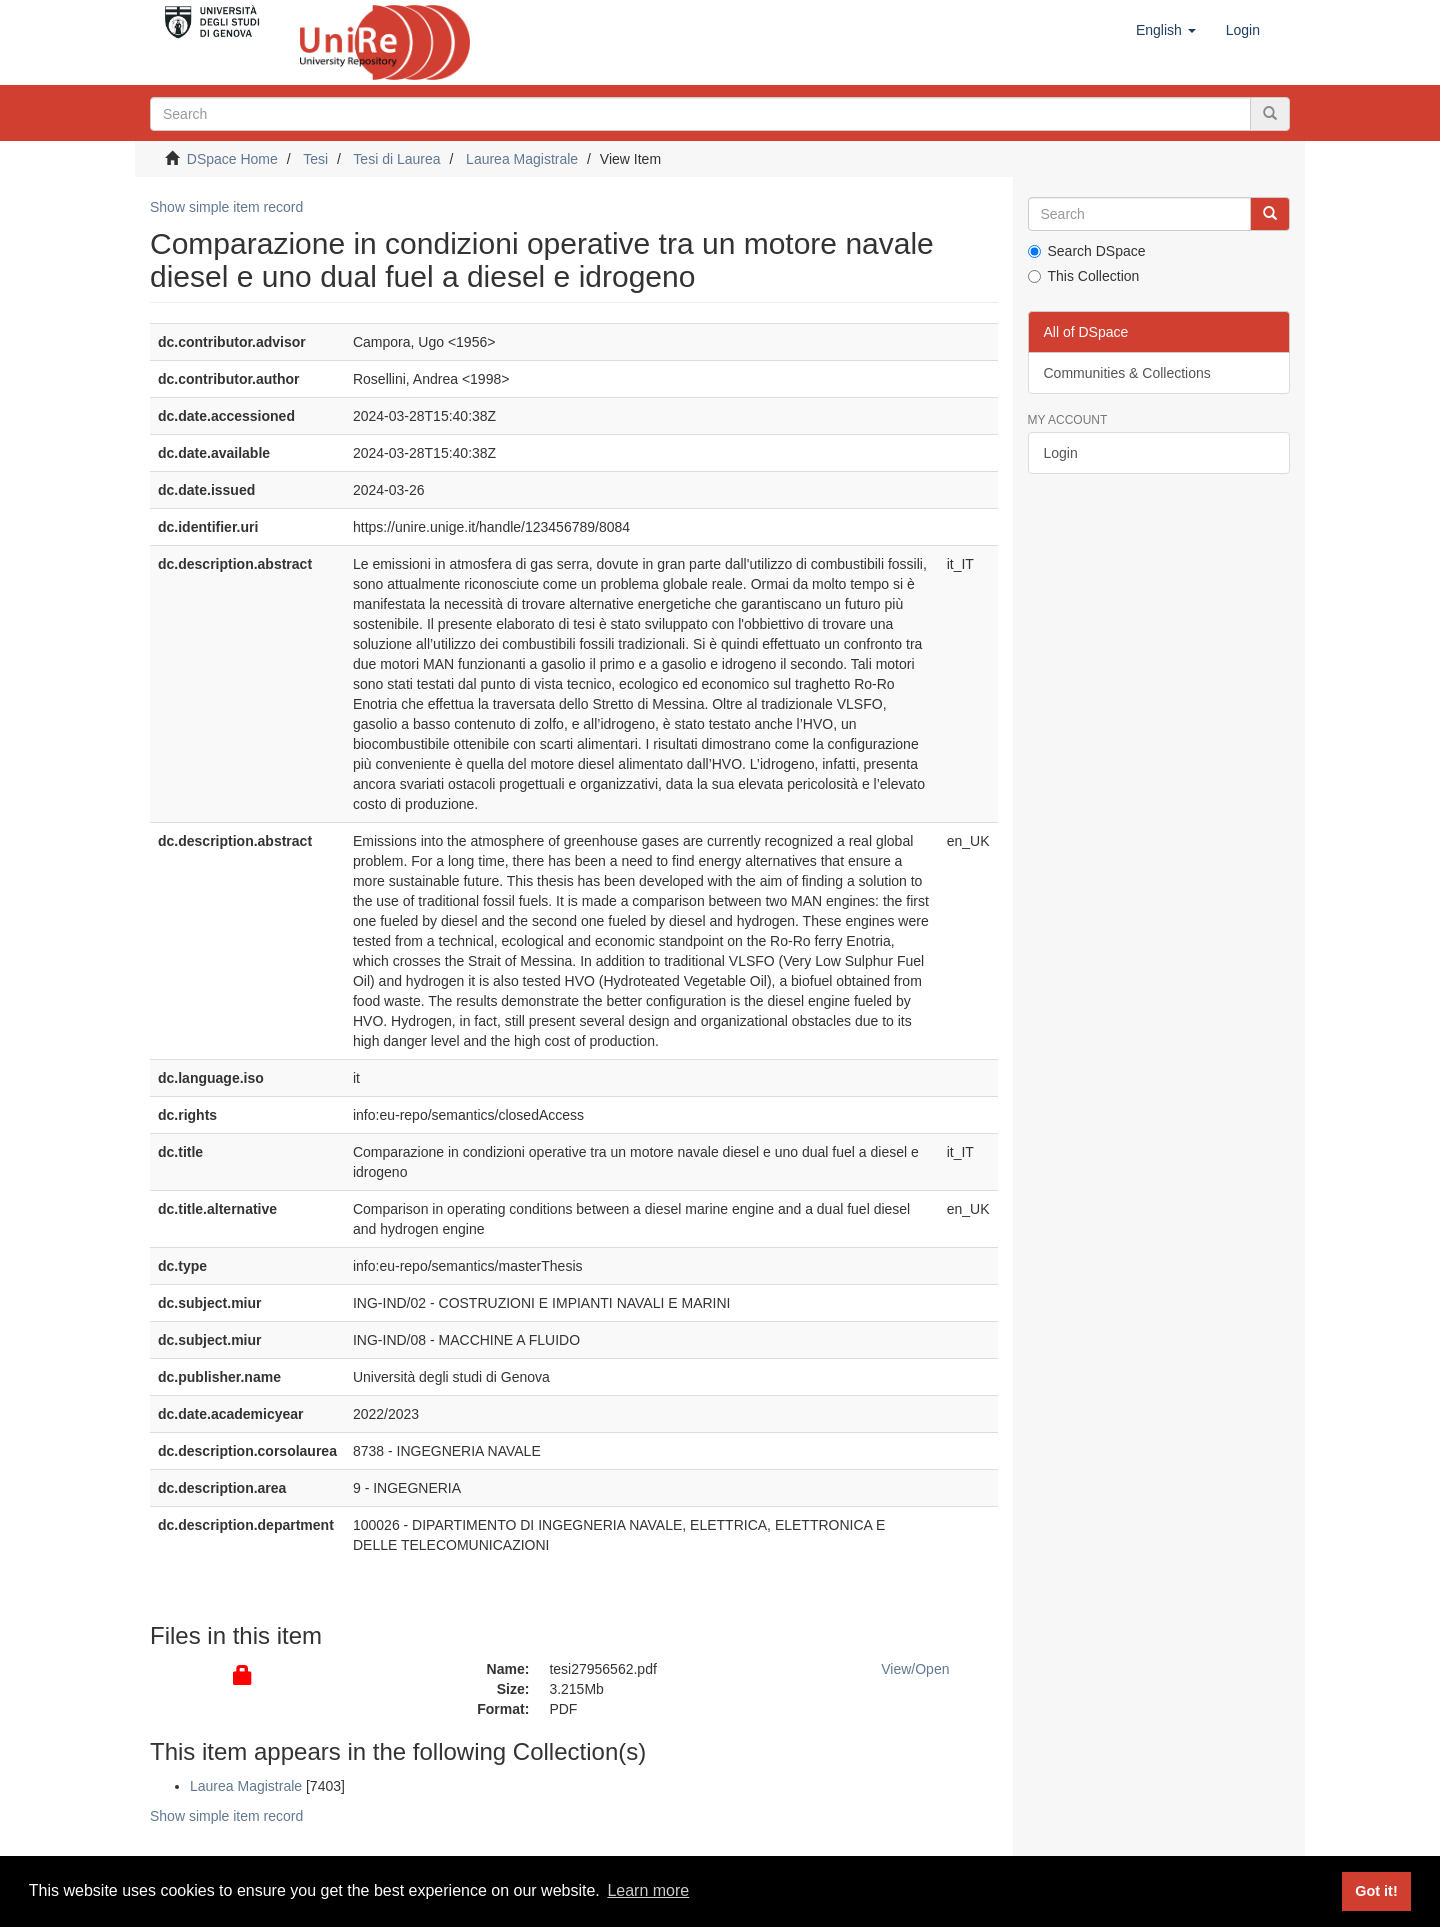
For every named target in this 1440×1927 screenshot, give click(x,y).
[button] (1166, 30)
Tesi (315, 159)
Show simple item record (226, 207)
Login (1061, 453)
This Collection (1084, 276)
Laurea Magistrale (522, 159)
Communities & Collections (1127, 373)
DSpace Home (232, 159)
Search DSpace (1087, 251)
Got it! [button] (1376, 1891)
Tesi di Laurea (396, 159)
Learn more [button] (648, 1890)
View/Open (915, 1669)
